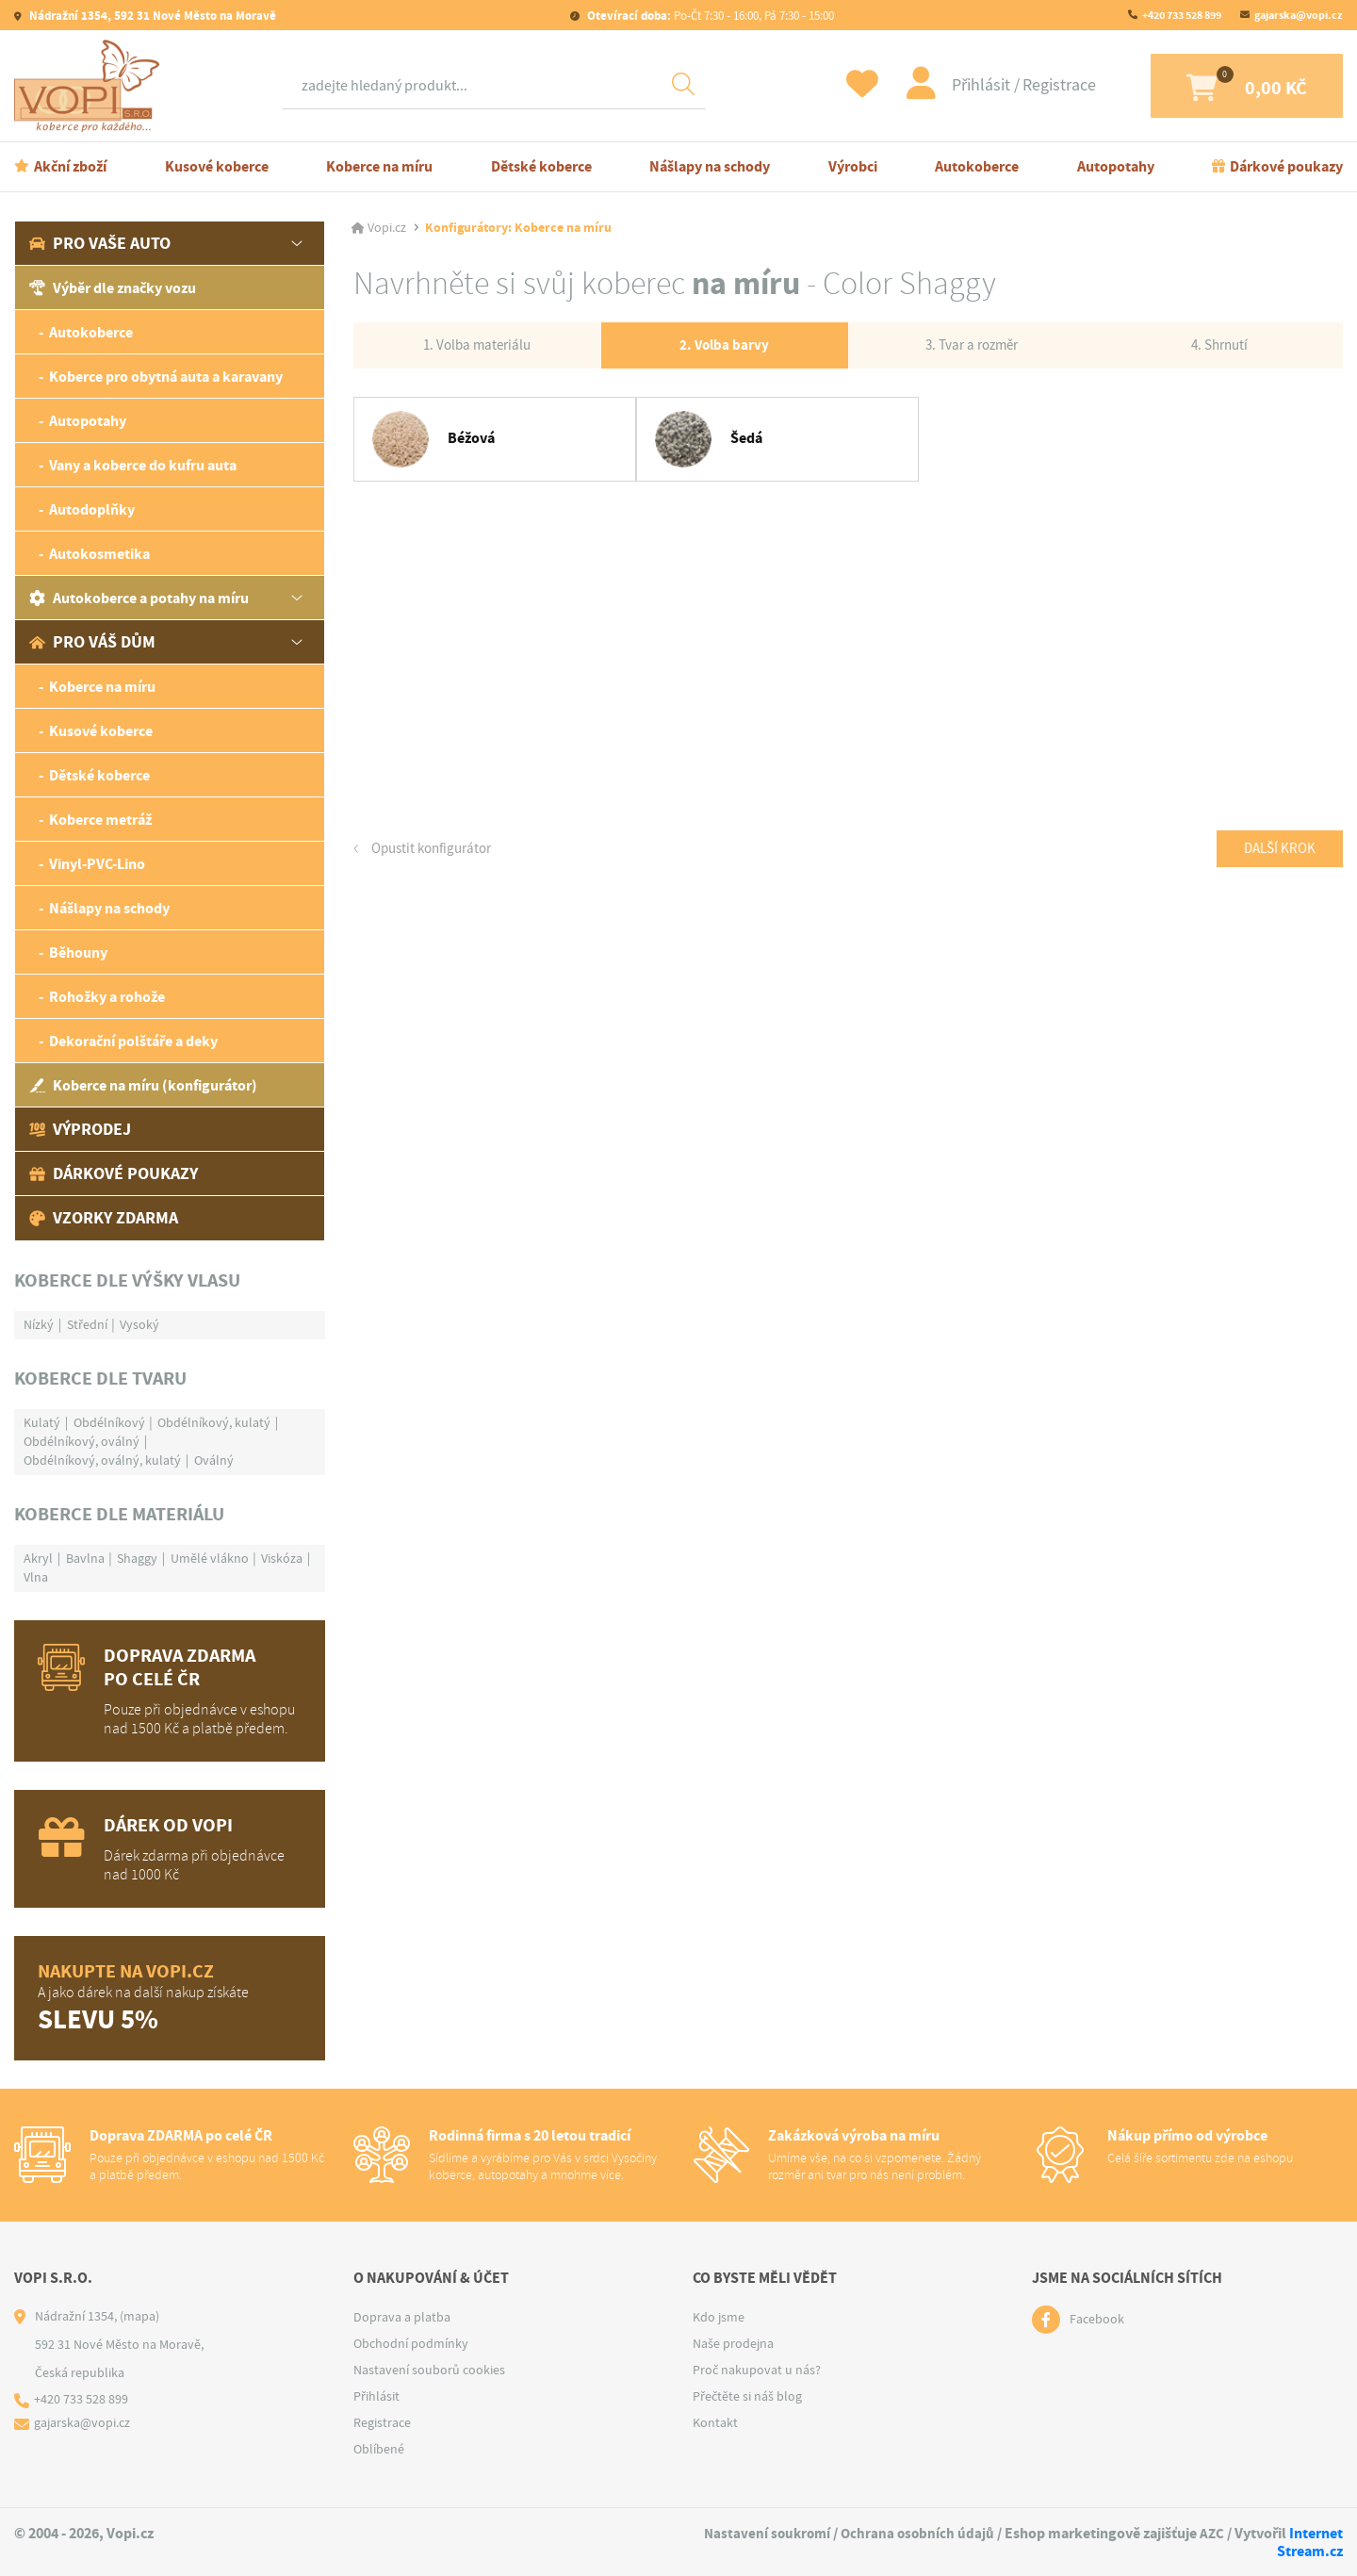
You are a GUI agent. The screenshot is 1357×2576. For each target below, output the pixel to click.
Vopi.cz (387, 228)
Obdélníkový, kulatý (213, 1422)
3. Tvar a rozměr (972, 346)
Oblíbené (378, 2448)
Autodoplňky (92, 509)
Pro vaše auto (100, 243)
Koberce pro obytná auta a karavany (166, 376)
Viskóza (281, 1558)
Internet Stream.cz (1310, 2542)
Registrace (1033, 85)
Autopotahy (1115, 166)
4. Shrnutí (1219, 346)
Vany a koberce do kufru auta (143, 465)
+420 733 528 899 (1181, 15)
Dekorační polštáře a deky (133, 1041)
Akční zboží (70, 166)
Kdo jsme (718, 2316)
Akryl (38, 1558)
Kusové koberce (217, 166)
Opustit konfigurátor (435, 852)
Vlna (36, 1576)
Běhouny (78, 952)
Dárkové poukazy (1286, 166)
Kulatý (42, 1422)
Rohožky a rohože (107, 997)
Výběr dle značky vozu (112, 288)
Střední (87, 1324)
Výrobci (852, 166)
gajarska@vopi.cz (1298, 15)
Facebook (1097, 2319)
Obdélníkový (109, 1422)
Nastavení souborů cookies (429, 2369)
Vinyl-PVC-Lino (97, 864)
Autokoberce (977, 166)
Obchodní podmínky (410, 2343)
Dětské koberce (541, 166)
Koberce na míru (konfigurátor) (143, 1085)
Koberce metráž (100, 819)
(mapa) (139, 2315)
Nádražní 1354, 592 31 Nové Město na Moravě (151, 16)
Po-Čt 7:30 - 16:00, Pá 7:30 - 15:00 (709, 16)
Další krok (1276, 853)
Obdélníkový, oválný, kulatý (102, 1460)
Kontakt (715, 2422)
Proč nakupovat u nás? (757, 2369)
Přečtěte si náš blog (747, 2395)
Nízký (39, 1324)
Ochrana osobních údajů (915, 2533)
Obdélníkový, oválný (81, 1441)
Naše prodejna (733, 2343)
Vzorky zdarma (103, 1217)
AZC (1211, 2533)
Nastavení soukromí (760, 2533)
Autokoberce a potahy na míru (139, 598)
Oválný (214, 1460)
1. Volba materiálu (477, 346)
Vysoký (139, 1324)
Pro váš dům (92, 642)
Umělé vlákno (210, 1558)
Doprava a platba (401, 2316)
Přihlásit (956, 85)
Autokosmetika (99, 554)
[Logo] (91, 86)
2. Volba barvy (724, 347)
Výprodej (80, 1129)
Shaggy (137, 1558)
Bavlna (85, 1558)
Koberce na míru (379, 166)
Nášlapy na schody (709, 166)
